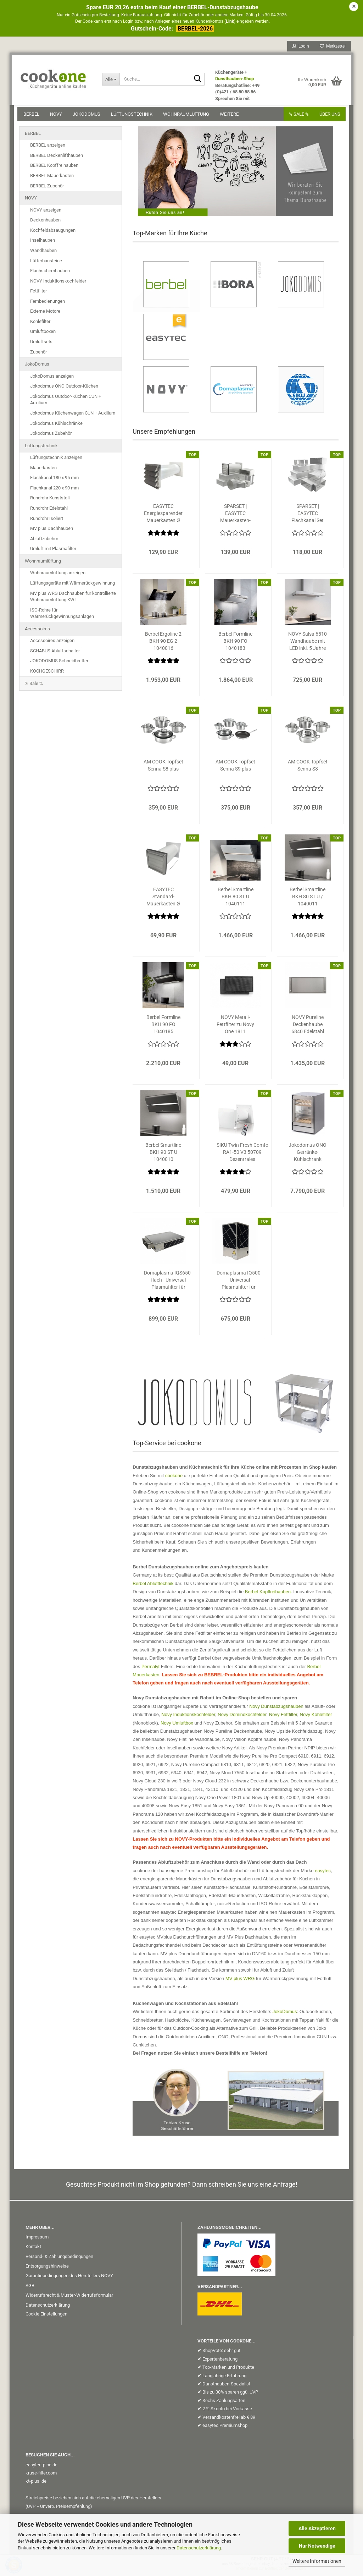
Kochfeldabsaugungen (53, 232)
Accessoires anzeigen (52, 643)
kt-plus (32, 2483)
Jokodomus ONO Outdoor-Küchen (64, 388)
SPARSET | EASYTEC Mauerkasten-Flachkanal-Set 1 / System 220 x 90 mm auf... (235, 516)
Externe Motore (45, 313)
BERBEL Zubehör (47, 188)
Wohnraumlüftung (188, 116)
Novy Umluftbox (177, 1725)
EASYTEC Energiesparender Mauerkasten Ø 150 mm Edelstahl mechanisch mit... (163, 516)
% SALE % (297, 116)
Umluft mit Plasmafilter (53, 551)
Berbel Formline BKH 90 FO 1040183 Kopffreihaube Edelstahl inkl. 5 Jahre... (235, 644)
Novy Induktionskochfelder (188, 1717)
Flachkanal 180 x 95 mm (54, 480)
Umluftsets (41, 344)
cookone (174, 1478)
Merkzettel (331, 47)
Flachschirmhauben (50, 273)
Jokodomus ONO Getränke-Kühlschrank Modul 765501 (307, 1155)
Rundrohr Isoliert (46, 521)
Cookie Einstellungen (46, 2316)
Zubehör (38, 354)
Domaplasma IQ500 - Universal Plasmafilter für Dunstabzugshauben (239, 1282)
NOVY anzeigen (45, 212)
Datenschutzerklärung (199, 2547)
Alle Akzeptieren (317, 2528)
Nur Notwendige (317, 2546)
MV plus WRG (240, 1981)
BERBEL (33, 116)
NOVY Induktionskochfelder (58, 283)
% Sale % (34, 686)
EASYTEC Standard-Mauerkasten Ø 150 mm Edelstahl (163, 899)
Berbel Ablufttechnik (153, 1586)
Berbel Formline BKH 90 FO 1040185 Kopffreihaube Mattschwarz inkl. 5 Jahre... (163, 1027)
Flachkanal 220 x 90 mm (54, 490)
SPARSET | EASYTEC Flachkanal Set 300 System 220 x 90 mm (307, 516)
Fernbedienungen (47, 303)
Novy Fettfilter (283, 1717)
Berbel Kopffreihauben (268, 1594)
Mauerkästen (43, 470)
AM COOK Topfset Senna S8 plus (163, 767)
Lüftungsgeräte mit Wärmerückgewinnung (72, 585)
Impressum (37, 2239)
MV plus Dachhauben (51, 530)
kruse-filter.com (41, 2475)
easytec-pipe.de (41, 2467)
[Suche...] (112, 81)
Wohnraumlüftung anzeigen (57, 575)
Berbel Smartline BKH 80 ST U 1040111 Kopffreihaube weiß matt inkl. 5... (235, 899)
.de (43, 2483)
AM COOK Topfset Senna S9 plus (235, 767)
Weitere (231, 116)
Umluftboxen (43, 333)
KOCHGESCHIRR (47, 673)
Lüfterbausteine (46, 263)
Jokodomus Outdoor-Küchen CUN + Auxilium (65, 402)
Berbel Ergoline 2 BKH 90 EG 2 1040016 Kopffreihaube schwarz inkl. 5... (163, 644)
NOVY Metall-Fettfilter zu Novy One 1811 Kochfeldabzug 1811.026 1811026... (235, 1027)
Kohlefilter (40, 324)
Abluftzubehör (44, 541)
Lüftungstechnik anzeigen (56, 459)
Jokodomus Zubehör (51, 435)
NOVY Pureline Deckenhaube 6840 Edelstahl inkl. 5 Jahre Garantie (307, 1027)
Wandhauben (43, 253)
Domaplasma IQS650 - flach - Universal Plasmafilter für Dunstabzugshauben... (168, 1282)
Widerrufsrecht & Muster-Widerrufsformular (69, 2297)
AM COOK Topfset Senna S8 (308, 767)
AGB (30, 2288)
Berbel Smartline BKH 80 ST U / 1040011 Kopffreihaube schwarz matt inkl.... (307, 899)
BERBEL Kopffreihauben (54, 167)
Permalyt (150, 1669)
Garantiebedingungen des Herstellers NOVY (69, 2278)
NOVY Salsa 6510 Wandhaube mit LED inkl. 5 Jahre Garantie (307, 644)
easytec (323, 1873)
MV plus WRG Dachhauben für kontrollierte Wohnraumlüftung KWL (73, 599)
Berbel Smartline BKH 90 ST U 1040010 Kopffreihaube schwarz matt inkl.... (163, 1155)
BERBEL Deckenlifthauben (56, 157)
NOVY (58, 116)
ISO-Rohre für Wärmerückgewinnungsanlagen (62, 616)
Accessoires (37, 631)
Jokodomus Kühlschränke (56, 425)
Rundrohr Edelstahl (49, 510)
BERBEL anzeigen (47, 147)
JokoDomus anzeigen (52, 378)
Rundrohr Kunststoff (50, 500)
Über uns (328, 116)
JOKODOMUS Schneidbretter (59, 663)
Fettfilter (38, 293)
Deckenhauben (45, 222)
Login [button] (299, 47)
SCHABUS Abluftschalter (55, 653)
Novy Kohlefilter (316, 1717)
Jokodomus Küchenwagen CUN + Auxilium (72, 415)
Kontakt (33, 2249)
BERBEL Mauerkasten (52, 178)
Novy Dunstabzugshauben (276, 1708)
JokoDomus (88, 116)
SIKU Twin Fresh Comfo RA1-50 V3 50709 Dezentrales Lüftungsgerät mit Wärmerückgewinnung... (242, 1155)
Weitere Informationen (316, 2561)
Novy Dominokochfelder (242, 1717)
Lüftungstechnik (133, 116)
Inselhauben (42, 242)
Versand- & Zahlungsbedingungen (59, 2259)
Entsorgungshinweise (47, 2268)
